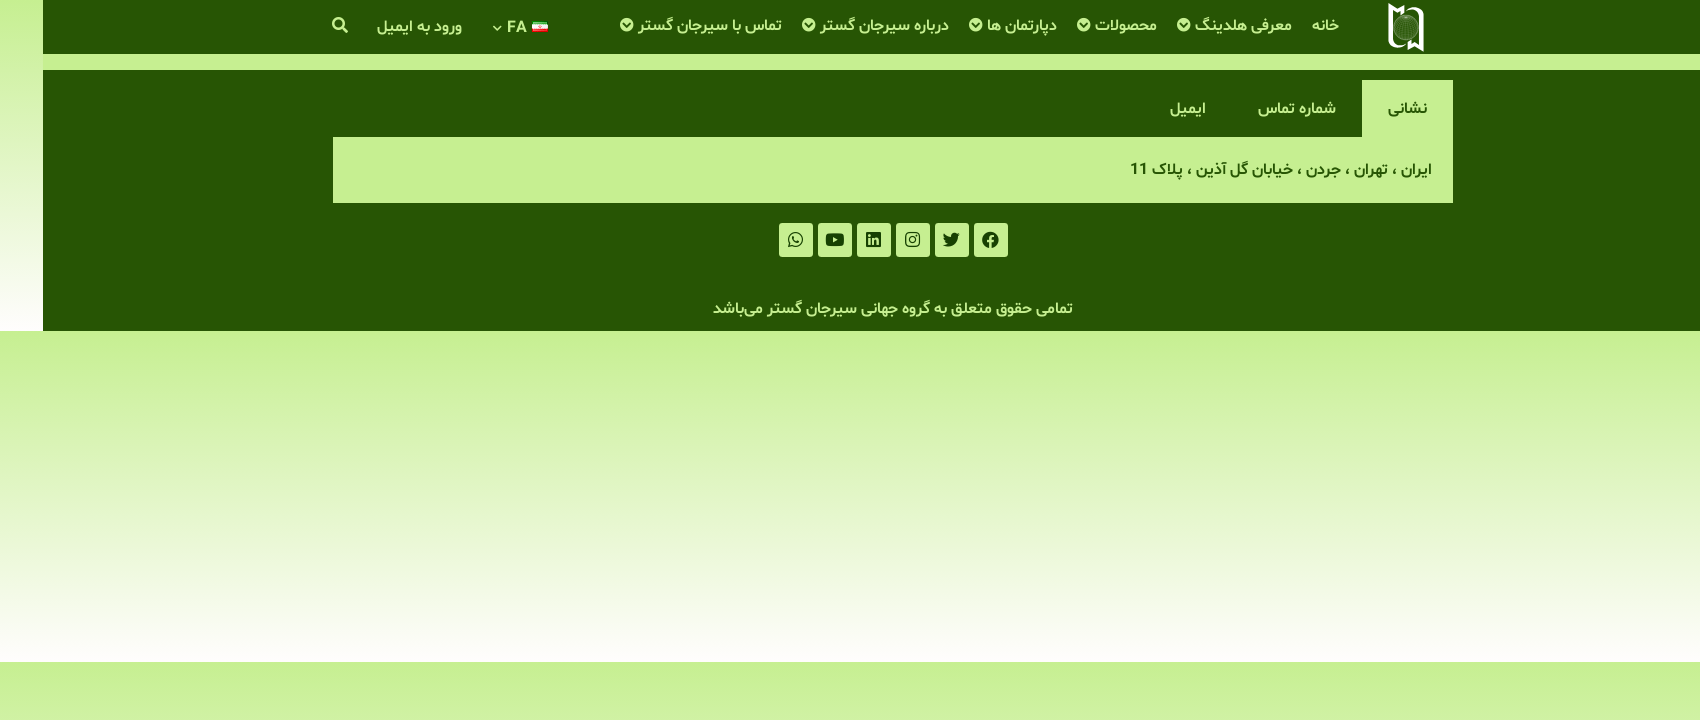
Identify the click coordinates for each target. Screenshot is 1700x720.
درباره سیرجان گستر (841, 26)
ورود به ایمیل (376, 27)
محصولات (1083, 26)
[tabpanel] (850, 170)
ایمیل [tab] (1145, 109)
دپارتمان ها (979, 26)
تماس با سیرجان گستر (667, 26)
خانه (1282, 26)
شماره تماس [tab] (1254, 109)
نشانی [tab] (1364, 109)
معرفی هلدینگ (1200, 26)
